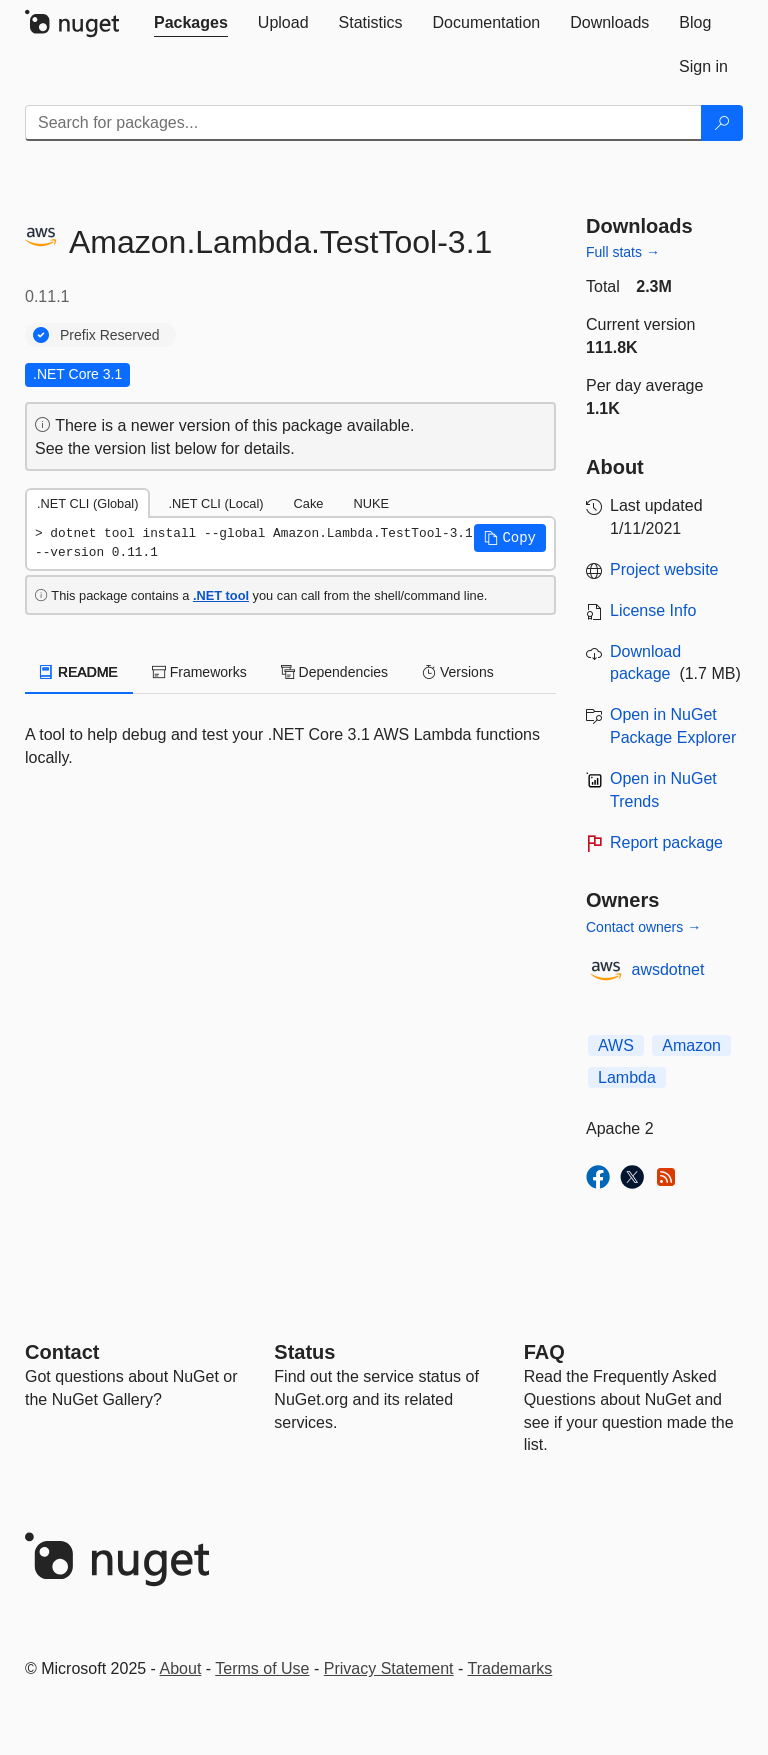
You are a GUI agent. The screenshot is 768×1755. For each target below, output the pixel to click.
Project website (664, 569)
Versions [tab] (458, 672)
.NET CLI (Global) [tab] (87, 503)
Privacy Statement (389, 1668)
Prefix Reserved (110, 335)
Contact (62, 1352)
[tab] (191, 23)
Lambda (627, 1077)
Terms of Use (262, 1668)
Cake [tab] (309, 503)
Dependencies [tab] (334, 672)
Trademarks (510, 1668)
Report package (666, 842)
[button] (510, 538)
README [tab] (79, 672)
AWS (616, 1045)
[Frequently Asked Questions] (544, 1352)
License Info (653, 610)
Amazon (691, 1045)
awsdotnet (668, 969)
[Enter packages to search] (363, 123)
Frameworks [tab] (199, 672)
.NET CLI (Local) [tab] (215, 503)
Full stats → (623, 252)
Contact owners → (643, 927)
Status (304, 1352)
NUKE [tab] (371, 503)
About (181, 1668)
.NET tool (221, 595)
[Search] (722, 123)
